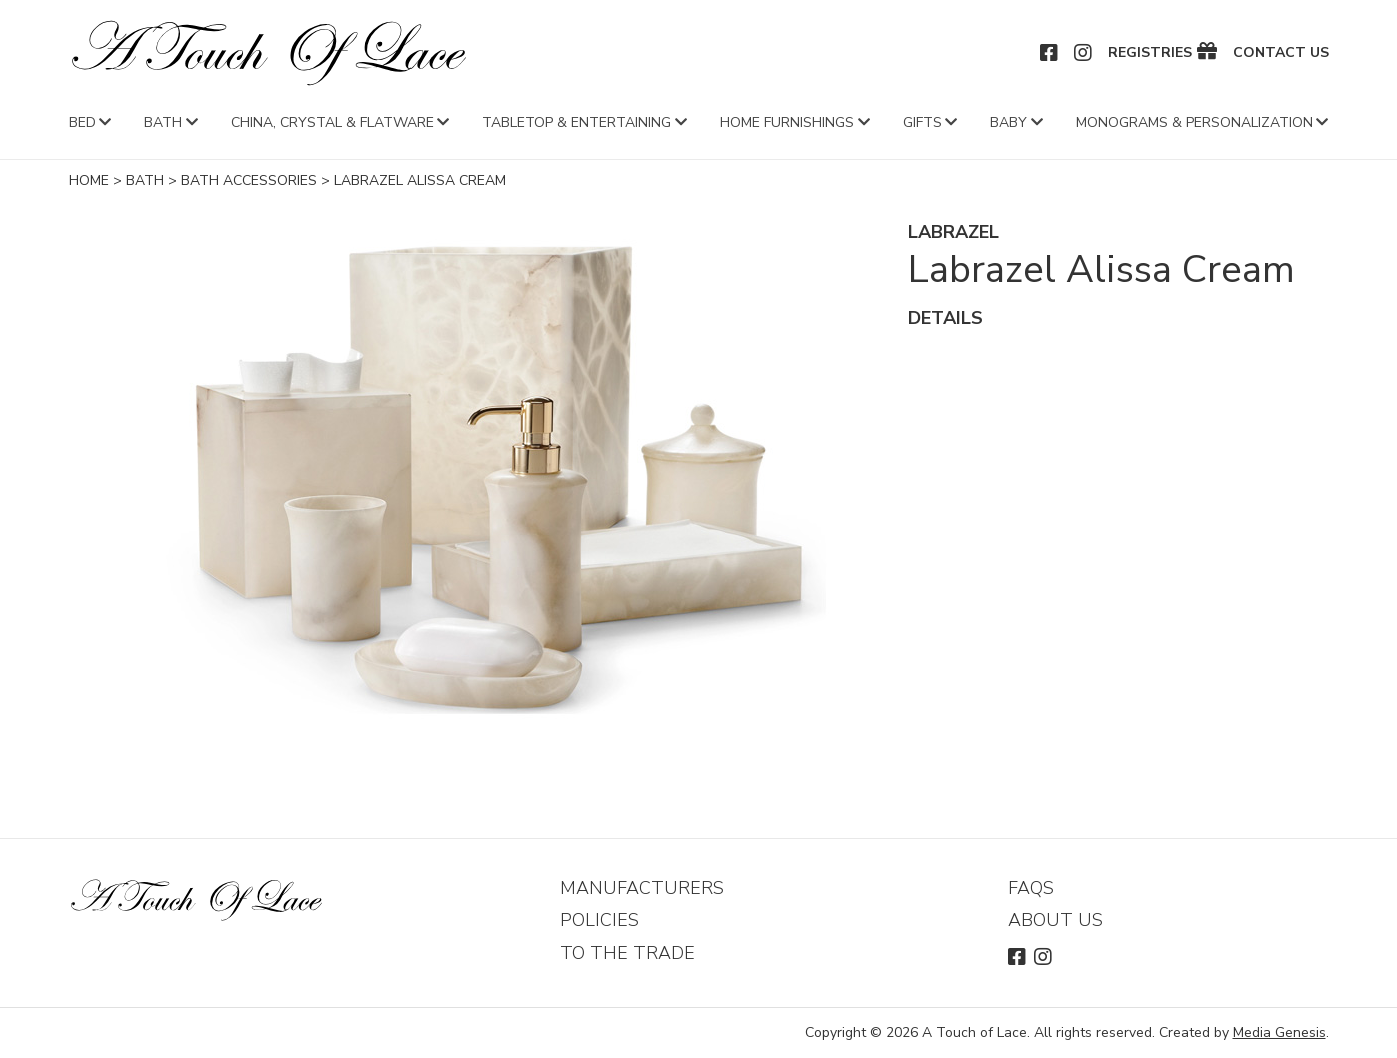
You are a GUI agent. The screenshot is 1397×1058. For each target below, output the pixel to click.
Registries (1150, 53)
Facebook (1050, 53)
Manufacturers (642, 888)
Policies (599, 920)
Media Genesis (1279, 1032)
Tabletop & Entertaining (576, 122)
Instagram (1084, 53)
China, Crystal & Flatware (332, 122)
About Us (1055, 920)
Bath (163, 122)
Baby (1008, 122)
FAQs (1031, 888)
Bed (82, 122)
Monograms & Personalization (1194, 122)
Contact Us (1281, 53)
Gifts (922, 122)
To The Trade (627, 953)
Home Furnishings (787, 122)
